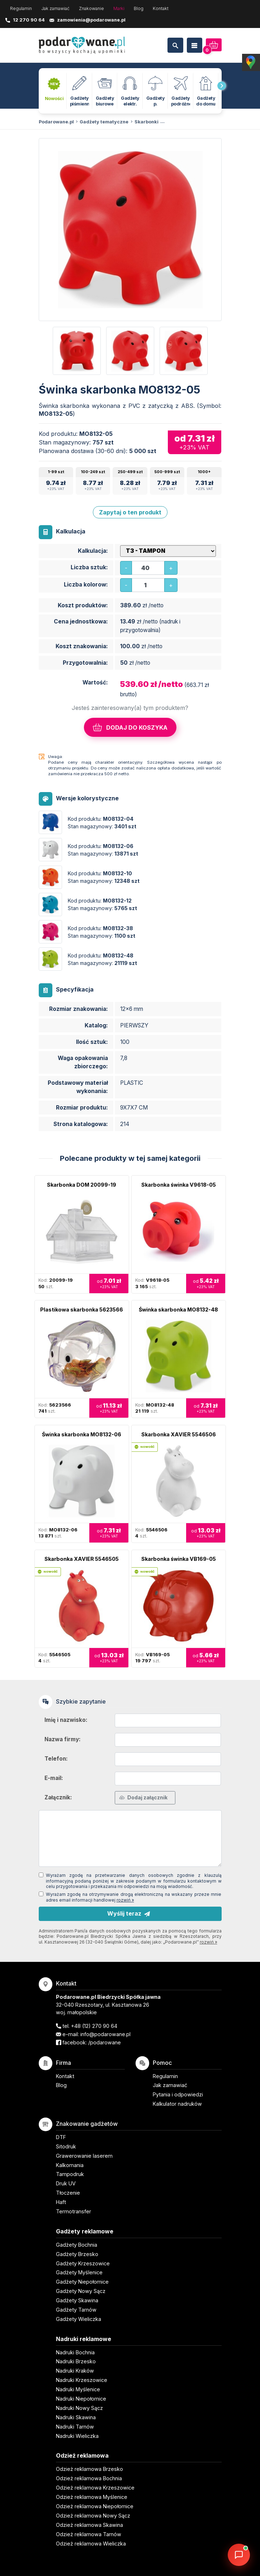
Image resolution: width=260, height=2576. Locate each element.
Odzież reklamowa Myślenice (91, 2497)
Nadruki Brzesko (76, 2361)
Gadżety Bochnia (76, 2245)
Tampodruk (70, 2174)
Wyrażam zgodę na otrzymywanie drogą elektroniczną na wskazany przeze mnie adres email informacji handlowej (134, 1897)
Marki (118, 8)
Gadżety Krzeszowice (83, 2263)
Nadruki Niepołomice (81, 2399)
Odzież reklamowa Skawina (89, 2525)
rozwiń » (125, 1900)
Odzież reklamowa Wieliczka (91, 2543)
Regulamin (21, 8)
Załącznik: (58, 1797)
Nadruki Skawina (76, 2417)
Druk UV (66, 2183)
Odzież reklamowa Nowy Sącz (93, 2516)
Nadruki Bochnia (75, 2352)
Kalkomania (70, 2165)
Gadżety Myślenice (79, 2272)
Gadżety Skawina (77, 2300)
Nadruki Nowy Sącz (79, 2408)
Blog (138, 8)
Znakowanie (91, 8)
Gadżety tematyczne (104, 121)
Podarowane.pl (56, 121)
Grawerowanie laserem (84, 2156)
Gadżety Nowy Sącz (80, 2291)
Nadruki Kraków (75, 2371)
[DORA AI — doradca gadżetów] (239, 2555)
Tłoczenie (68, 2193)
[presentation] (221, 85)
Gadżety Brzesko (77, 2254)
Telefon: (56, 1758)
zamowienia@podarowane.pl (91, 20)
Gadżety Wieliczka (78, 2319)
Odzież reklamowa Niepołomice (94, 2506)
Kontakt (161, 8)
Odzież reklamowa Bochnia (89, 2478)
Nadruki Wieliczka (77, 2436)
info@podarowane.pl (105, 2034)
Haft (61, 2202)
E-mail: (53, 1778)
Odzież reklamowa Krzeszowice (95, 2488)
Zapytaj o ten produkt (130, 512)
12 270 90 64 (29, 20)
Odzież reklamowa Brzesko (89, 2469)
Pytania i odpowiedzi (178, 2094)
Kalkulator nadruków (177, 2104)
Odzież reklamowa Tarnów (88, 2534)
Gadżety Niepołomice (82, 2282)
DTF (61, 2137)
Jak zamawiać (55, 8)
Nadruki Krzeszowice (81, 2380)
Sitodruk (66, 2146)
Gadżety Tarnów (76, 2310)
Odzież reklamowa (82, 2455)
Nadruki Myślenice (78, 2389)
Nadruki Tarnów (75, 2427)
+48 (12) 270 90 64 (94, 2026)
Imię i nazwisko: (66, 1719)
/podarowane (104, 2042)
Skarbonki (146, 121)
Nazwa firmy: (62, 1739)
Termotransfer (73, 2211)
